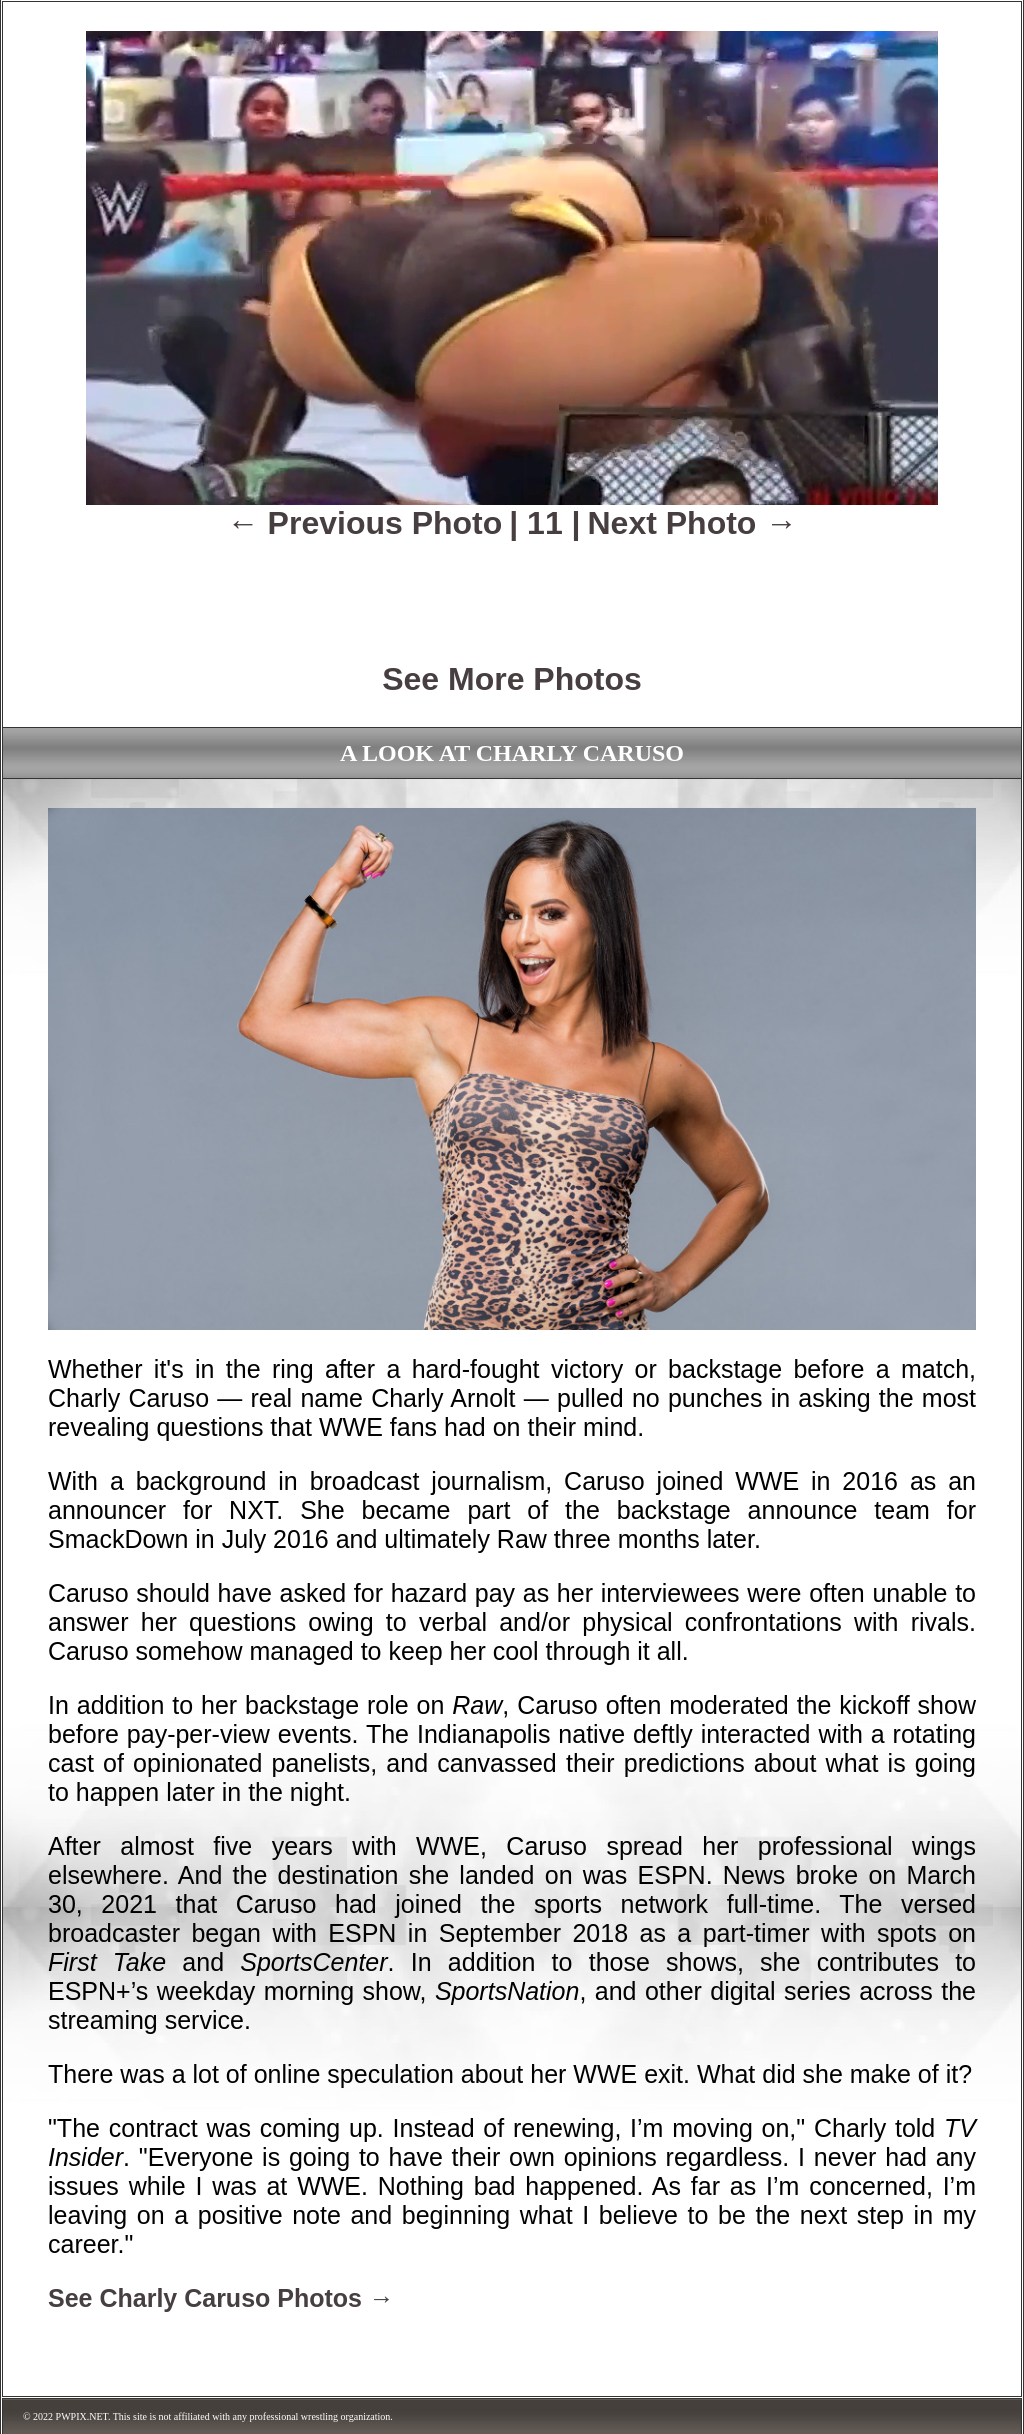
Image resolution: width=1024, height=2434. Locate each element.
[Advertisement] (512, 587)
